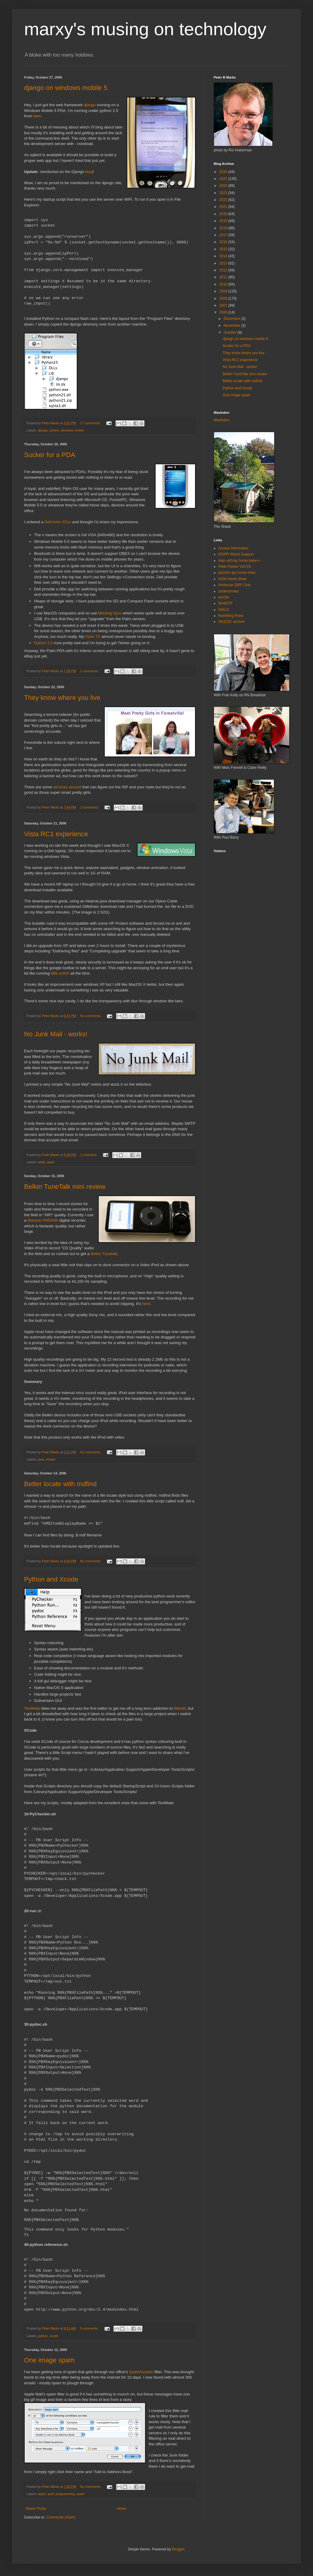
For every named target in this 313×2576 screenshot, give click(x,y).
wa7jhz (223, 597)
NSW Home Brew (232, 579)
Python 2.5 (43, 643)
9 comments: (90, 2328)
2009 (223, 291)
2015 (223, 249)
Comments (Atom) (60, 2517)
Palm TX (93, 636)
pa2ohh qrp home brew (236, 573)
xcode (53, 2336)
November (232, 325)
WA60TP (225, 603)
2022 (223, 200)
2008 (223, 298)
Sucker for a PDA (49, 455)
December (232, 319)
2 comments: (90, 671)
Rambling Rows (230, 616)
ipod (41, 1459)
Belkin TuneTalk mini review (64, 1186)
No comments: (91, 1016)
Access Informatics (233, 548)
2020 (223, 214)
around (75, 787)
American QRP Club (234, 585)
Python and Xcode (51, 1579)
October (230, 332)
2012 (223, 270)
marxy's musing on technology (145, 29)
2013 (223, 263)
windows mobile (72, 430)
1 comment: (89, 1155)
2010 (223, 284)
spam (50, 1162)
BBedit (180, 1708)
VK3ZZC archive (231, 622)
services (60, 787)
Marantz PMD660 (42, 1220)
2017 (223, 235)
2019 (223, 221)
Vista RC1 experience (56, 834)
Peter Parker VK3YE (234, 566)
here (37, 116)
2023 (223, 193)
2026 (223, 172)
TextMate (32, 1708)
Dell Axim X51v (57, 522)
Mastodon (222, 420)
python (54, 430)
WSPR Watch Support (236, 554)
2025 (223, 179)
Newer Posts (36, 2508)
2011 (223, 277)
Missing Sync (110, 613)
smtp (41, 1162)
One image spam (49, 2360)
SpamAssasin (141, 2372)
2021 (223, 207)
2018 (223, 228)
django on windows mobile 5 (65, 87)
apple (42, 2494)
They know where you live (62, 697)
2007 (223, 305)
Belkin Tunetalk (104, 1253)
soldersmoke (228, 591)
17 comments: (90, 423)
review (50, 1459)
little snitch (60, 973)
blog (89, 171)
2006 (223, 312)
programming (65, 2494)
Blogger (178, 2549)
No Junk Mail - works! (55, 1034)
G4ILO (223, 610)
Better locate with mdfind (60, 1484)
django (90, 105)
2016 (223, 242)
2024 (223, 186)
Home (121, 2508)
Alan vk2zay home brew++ (239, 560)
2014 (223, 256)
